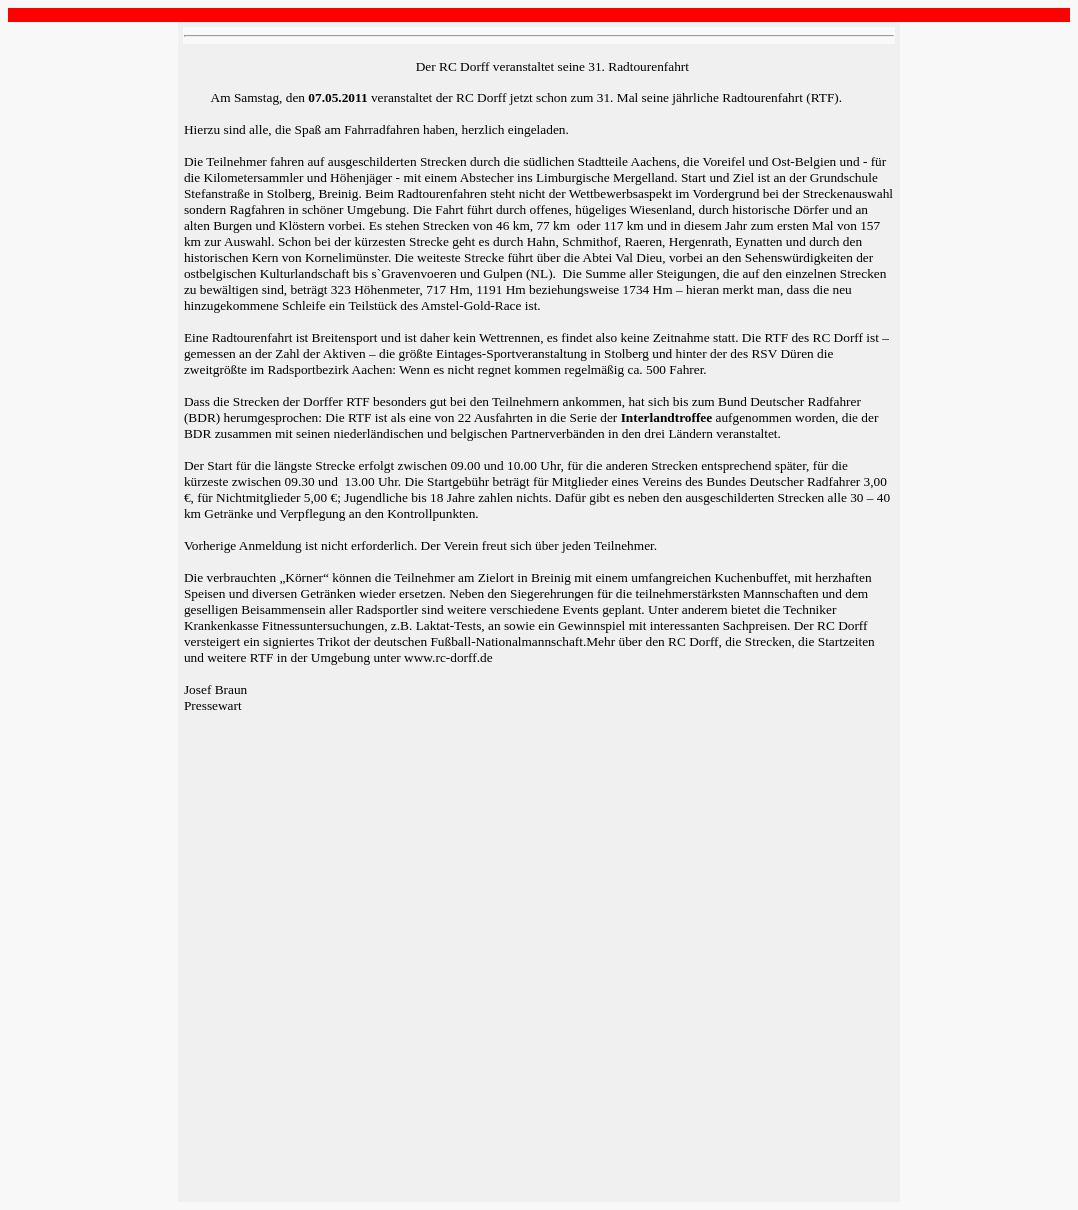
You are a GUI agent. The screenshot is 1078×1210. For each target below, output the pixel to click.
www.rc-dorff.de (448, 657)
